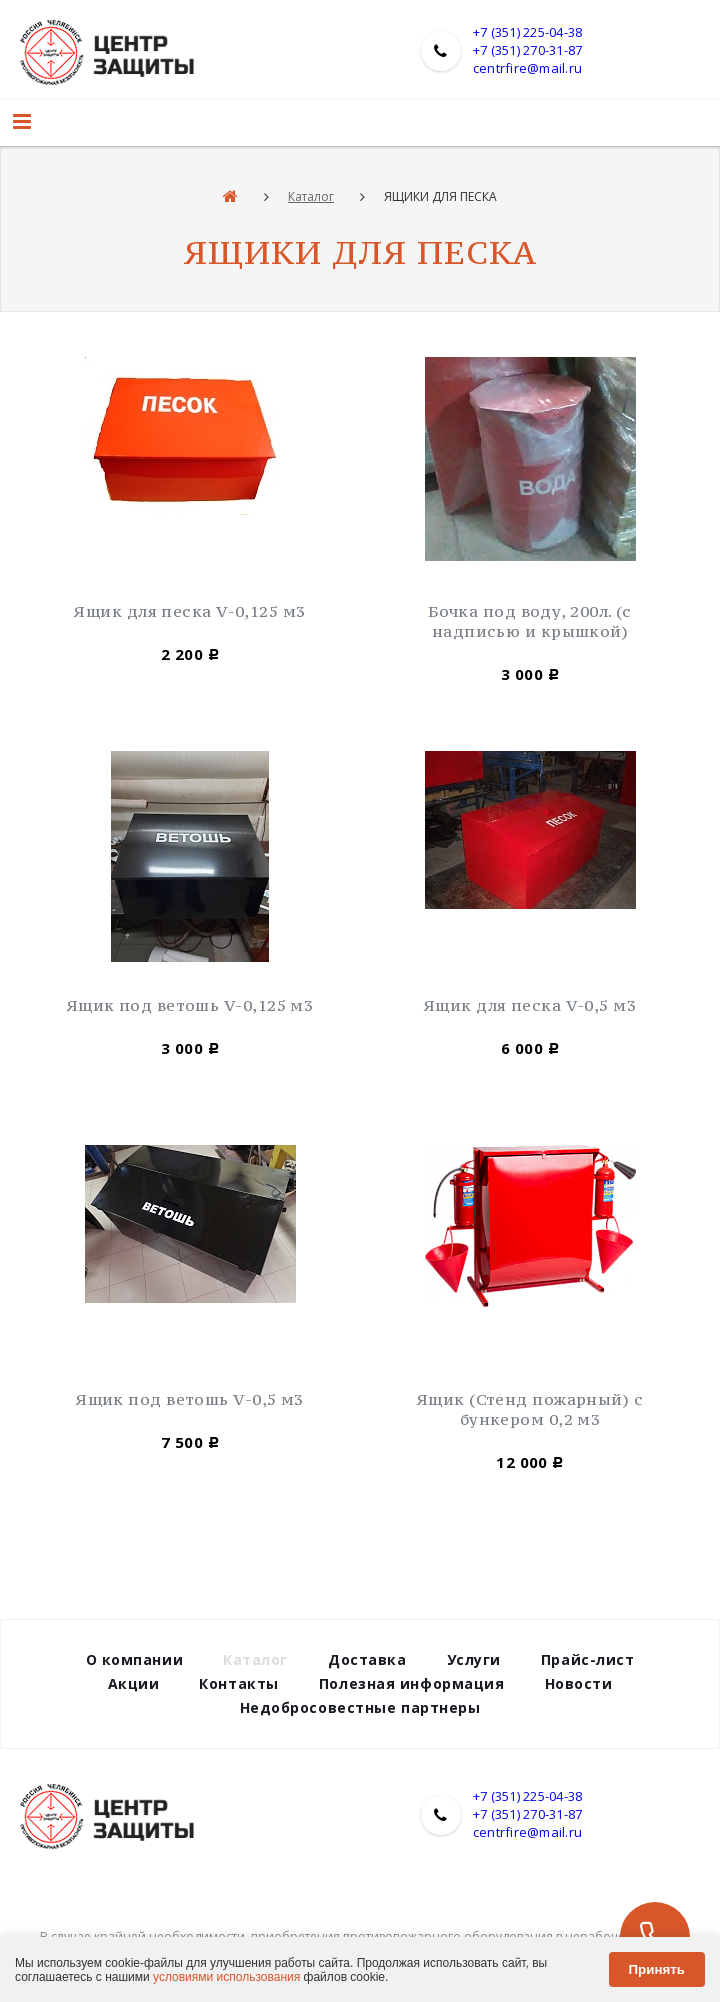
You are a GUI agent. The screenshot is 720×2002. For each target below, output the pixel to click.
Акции (134, 1683)
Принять (657, 1969)
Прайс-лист (588, 1659)
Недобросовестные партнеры (360, 1707)
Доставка (367, 1659)
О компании (135, 1659)
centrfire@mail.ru (527, 68)
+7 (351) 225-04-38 (528, 32)
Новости (579, 1683)
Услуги (474, 1659)
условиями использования (226, 1977)
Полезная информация (412, 1683)
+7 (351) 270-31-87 (528, 50)
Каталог (311, 196)
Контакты (238, 1683)
